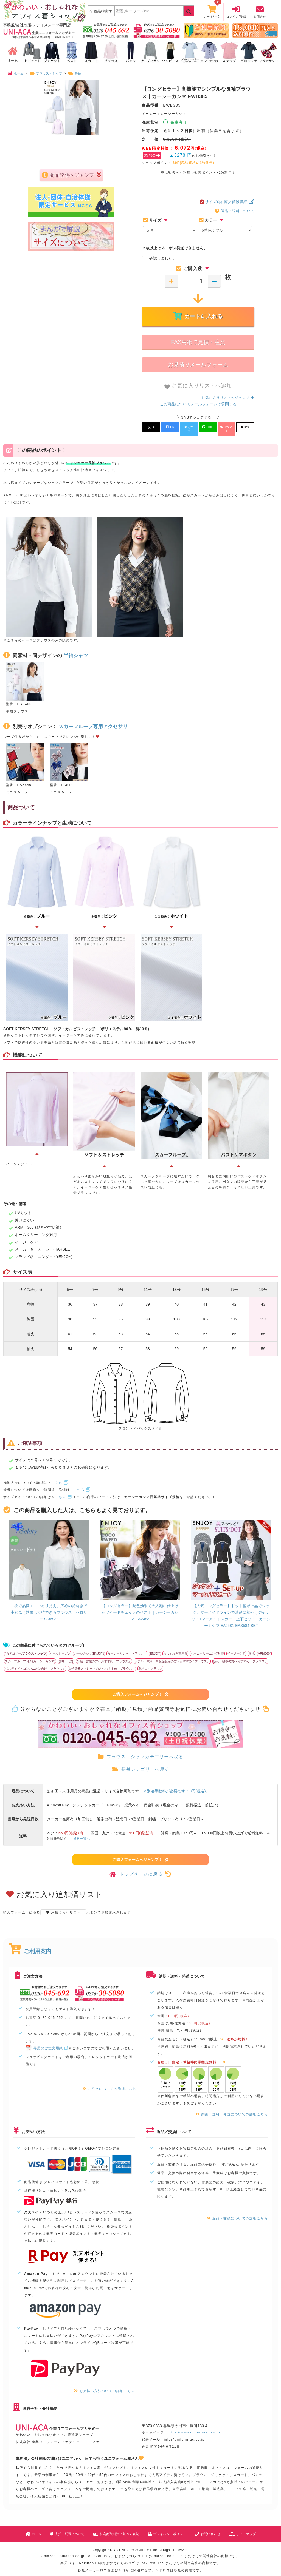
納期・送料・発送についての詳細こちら (232, 2108)
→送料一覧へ (80, 1833)
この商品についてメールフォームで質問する (198, 404)
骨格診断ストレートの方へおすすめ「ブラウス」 (102, 1662)
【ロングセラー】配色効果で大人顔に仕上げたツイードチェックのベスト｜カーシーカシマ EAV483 (140, 1606)
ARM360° (264, 1647)
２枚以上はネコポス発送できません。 (174, 248)
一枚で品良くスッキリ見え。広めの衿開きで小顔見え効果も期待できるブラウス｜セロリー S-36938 (48, 1606)
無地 (252, 1647)
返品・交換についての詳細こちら (237, 2212)
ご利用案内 (30, 1945)
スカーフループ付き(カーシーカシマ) (30, 1654)
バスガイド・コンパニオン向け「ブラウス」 (35, 1662)
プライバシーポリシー (167, 2528)
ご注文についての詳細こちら (109, 2083)
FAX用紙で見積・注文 (198, 342)
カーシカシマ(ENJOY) (89, 1647)
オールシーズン (60, 1647)
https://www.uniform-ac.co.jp (194, 2426)
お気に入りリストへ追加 (198, 386)
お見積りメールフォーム (198, 365)
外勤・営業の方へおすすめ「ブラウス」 (104, 1654)
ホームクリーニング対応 (207, 1647)
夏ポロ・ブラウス (150, 1662)
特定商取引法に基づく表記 (116, 2528)
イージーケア (236, 1647)
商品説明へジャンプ (71, 206)
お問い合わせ (207, 2528)
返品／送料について (234, 211)
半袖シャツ (75, 649)
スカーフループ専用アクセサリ (93, 720)
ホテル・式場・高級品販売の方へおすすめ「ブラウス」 (172, 1654)
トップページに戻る (140, 1868)
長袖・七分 (66, 1654)
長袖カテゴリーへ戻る (140, 1763)
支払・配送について (67, 2528)
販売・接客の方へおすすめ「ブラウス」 (240, 1654)
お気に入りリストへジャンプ (227, 398)
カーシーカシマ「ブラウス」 (127, 1647)
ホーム (33, 2528)
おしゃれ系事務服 (175, 1647)
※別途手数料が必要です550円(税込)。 (176, 1785)
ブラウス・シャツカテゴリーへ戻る (140, 1750)
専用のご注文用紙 (47, 2042)
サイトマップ (242, 2528)
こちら (60, 1477)
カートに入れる (198, 316)
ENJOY (155, 1647)
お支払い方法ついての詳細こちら (104, 2385)
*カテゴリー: (25, 1647)
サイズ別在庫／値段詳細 (227, 202)
